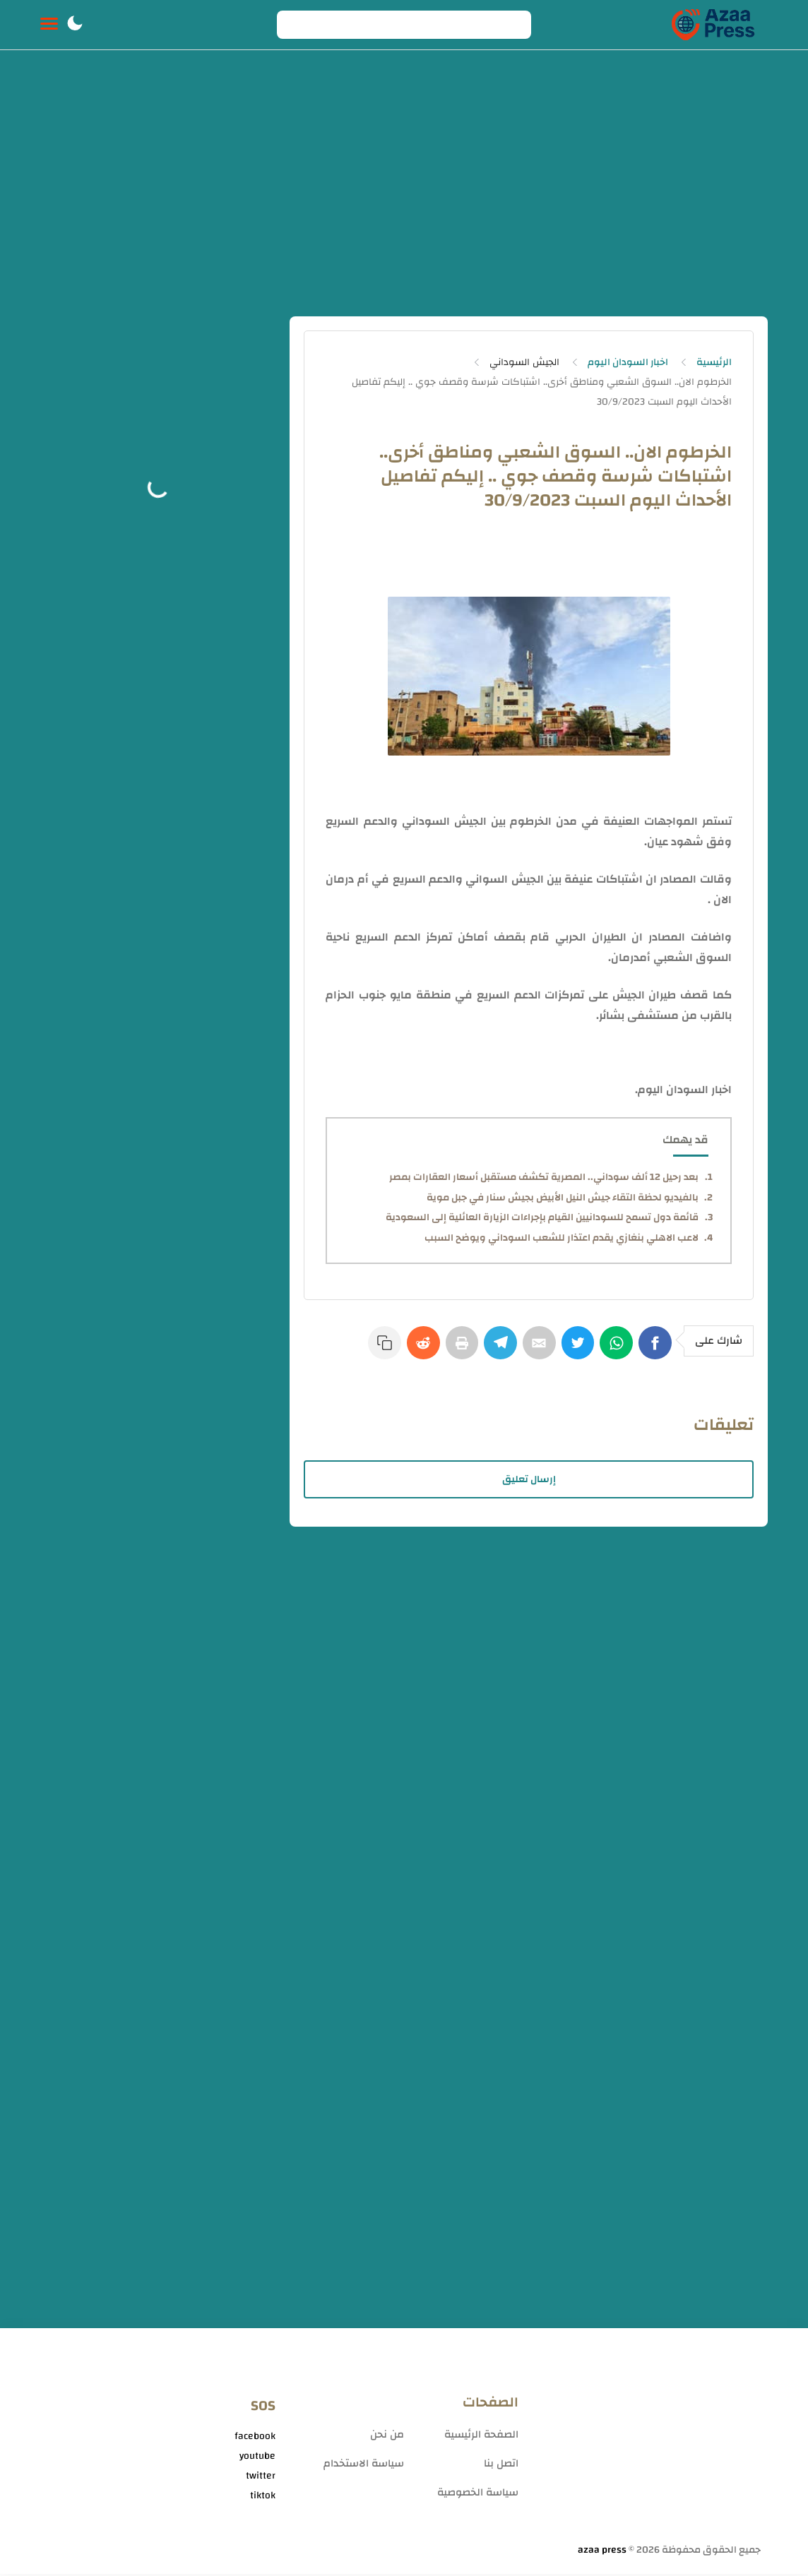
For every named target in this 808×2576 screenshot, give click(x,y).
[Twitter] (574, 1349)
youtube (257, 2459)
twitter (260, 2478)
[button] (75, 25)
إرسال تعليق (529, 1481)
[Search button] (295, 25)
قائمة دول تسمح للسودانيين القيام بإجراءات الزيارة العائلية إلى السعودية (542, 1217)
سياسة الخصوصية (477, 2494)
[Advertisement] (404, 189)
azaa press (602, 2552)
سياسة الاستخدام (363, 2465)
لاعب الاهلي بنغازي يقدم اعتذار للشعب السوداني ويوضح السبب (561, 1238)
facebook (254, 2439)
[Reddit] (410, 1349)
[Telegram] (492, 1349)
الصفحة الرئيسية (481, 2436)
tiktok (262, 2498)
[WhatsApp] (615, 1349)
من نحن (387, 2436)
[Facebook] (656, 1349)
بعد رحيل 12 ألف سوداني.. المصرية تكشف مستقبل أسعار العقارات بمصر (544, 1177)
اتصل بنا (501, 2465)
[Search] (404, 25)
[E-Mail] (533, 1349)
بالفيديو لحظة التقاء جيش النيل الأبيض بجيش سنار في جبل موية (563, 1197)
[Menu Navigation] (49, 25)
